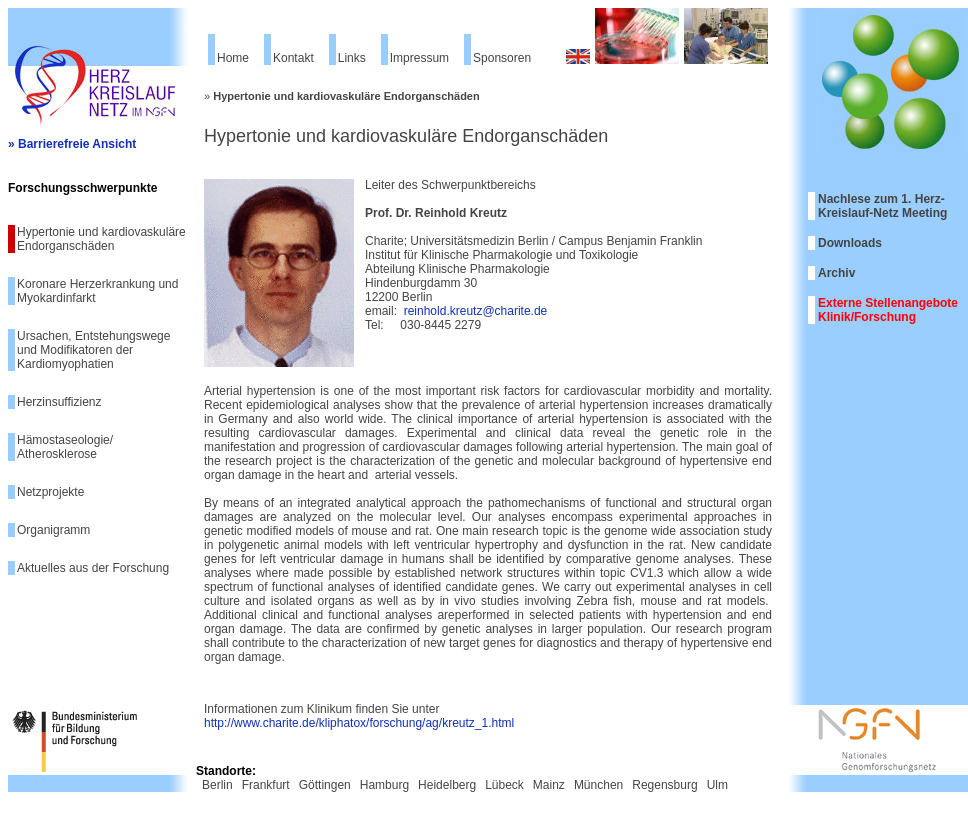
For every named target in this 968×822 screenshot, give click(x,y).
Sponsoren (502, 58)
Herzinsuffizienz (59, 402)
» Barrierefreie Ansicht (72, 144)
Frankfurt (266, 785)
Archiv (836, 273)
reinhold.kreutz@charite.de (476, 311)
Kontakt (293, 58)
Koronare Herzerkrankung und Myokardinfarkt (97, 291)
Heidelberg (447, 785)
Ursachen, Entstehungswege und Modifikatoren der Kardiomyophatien (93, 350)
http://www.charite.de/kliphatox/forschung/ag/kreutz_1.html (359, 723)
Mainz (549, 785)
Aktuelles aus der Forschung (93, 568)
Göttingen (325, 785)
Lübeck (504, 785)
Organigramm (53, 530)
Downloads (850, 243)
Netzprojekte (50, 492)
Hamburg (384, 785)
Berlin (217, 785)
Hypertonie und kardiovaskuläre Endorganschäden (101, 239)
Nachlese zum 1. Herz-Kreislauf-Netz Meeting (882, 206)
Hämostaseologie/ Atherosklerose (65, 447)
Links (352, 58)
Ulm (717, 785)
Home (233, 58)
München (598, 785)
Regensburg (664, 785)
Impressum (419, 58)
